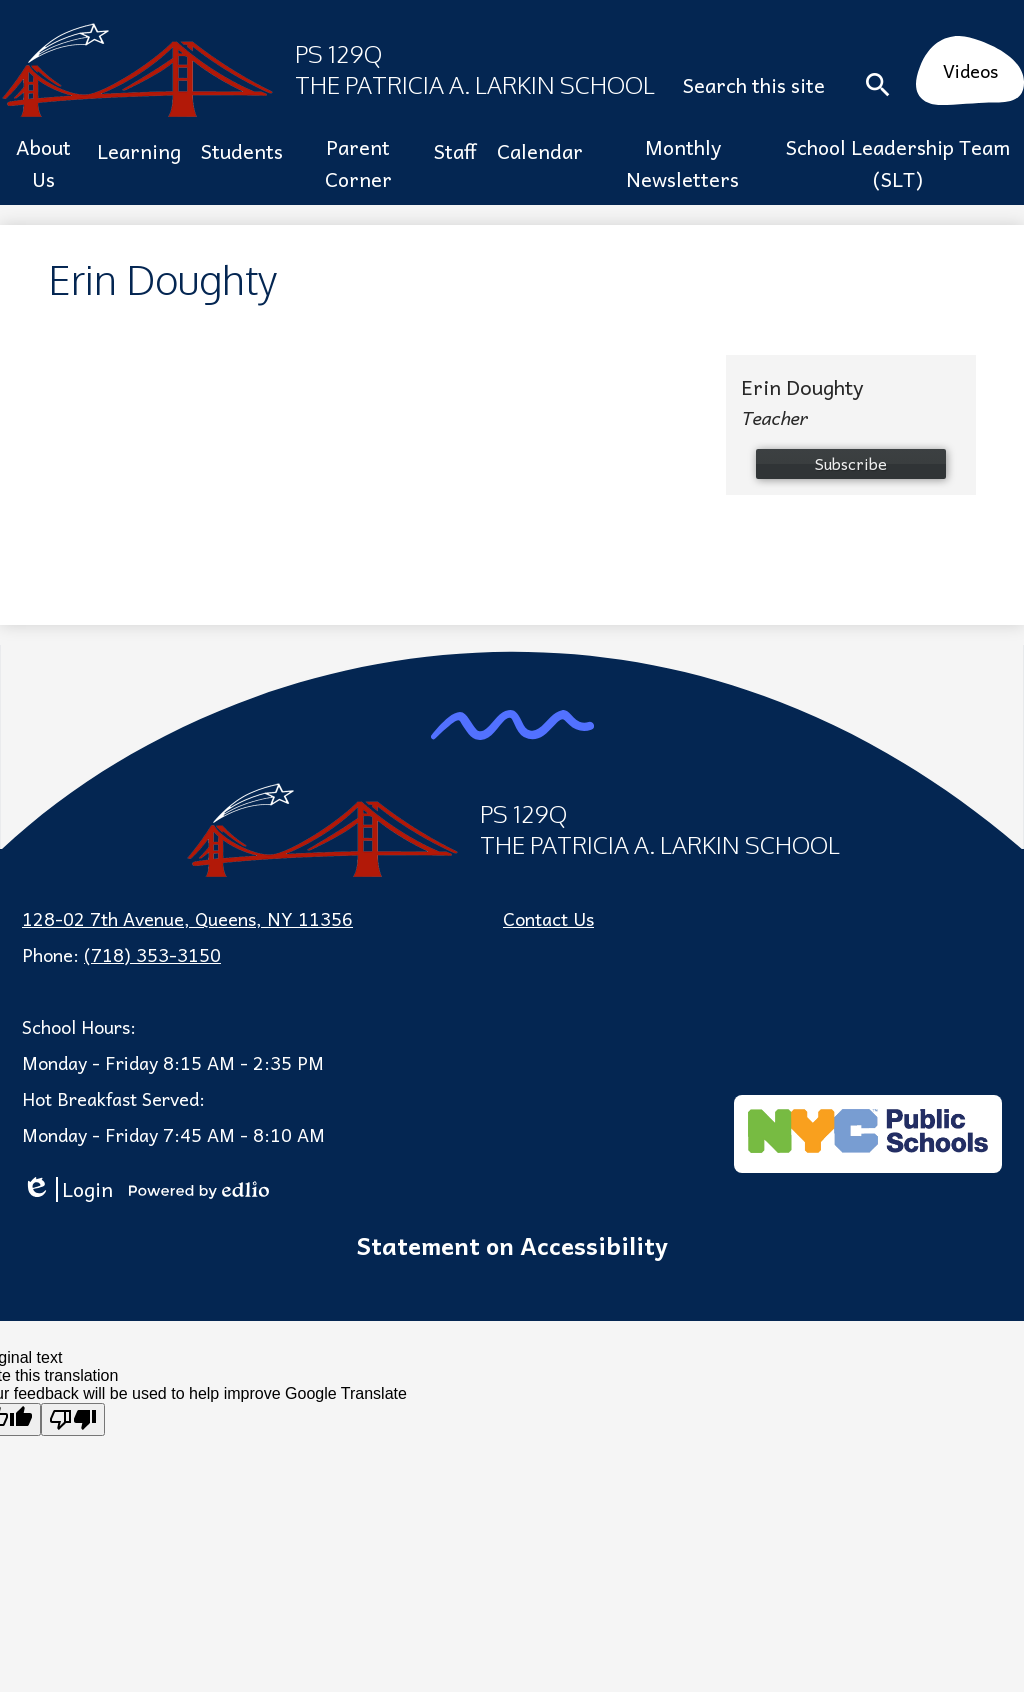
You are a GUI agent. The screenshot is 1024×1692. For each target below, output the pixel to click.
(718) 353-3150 (152, 954)
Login (67, 1189)
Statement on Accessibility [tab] (512, 1245)
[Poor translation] (73, 1419)
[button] (43, 163)
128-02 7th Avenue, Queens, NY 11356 (187, 918)
